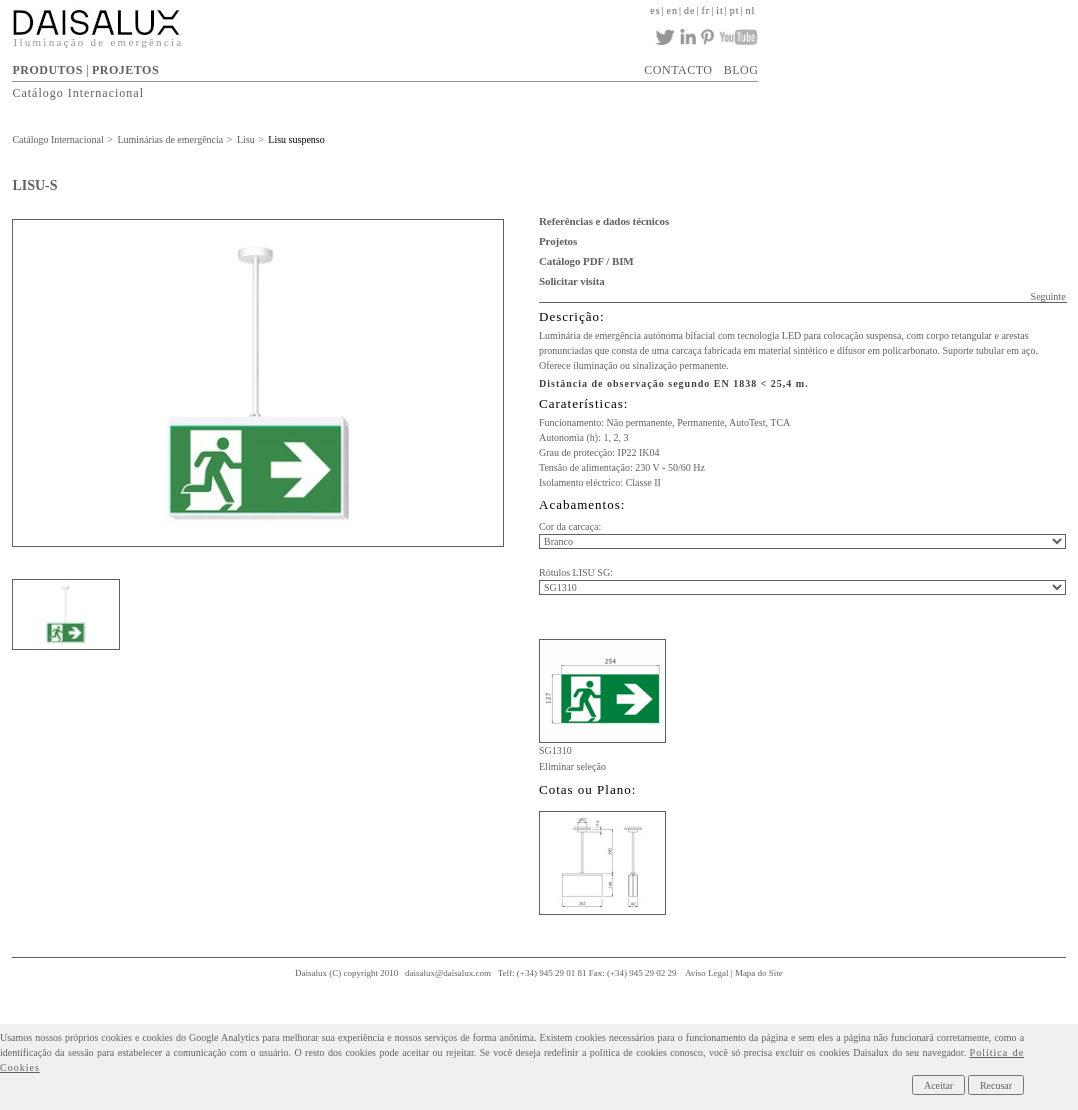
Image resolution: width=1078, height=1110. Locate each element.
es (655, 10)
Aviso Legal (707, 973)
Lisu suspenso (296, 139)
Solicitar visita (572, 281)
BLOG (741, 70)
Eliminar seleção (572, 766)
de (689, 10)
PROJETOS (125, 70)
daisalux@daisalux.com (448, 973)
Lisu (246, 139)
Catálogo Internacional (78, 93)
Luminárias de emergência (170, 139)
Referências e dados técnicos (604, 221)
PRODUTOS (47, 70)
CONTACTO (678, 70)
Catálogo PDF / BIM (586, 261)
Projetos (558, 241)
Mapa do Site (759, 973)
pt (735, 10)
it (720, 10)
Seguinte (1048, 296)
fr (706, 10)
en (672, 10)
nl (751, 10)
